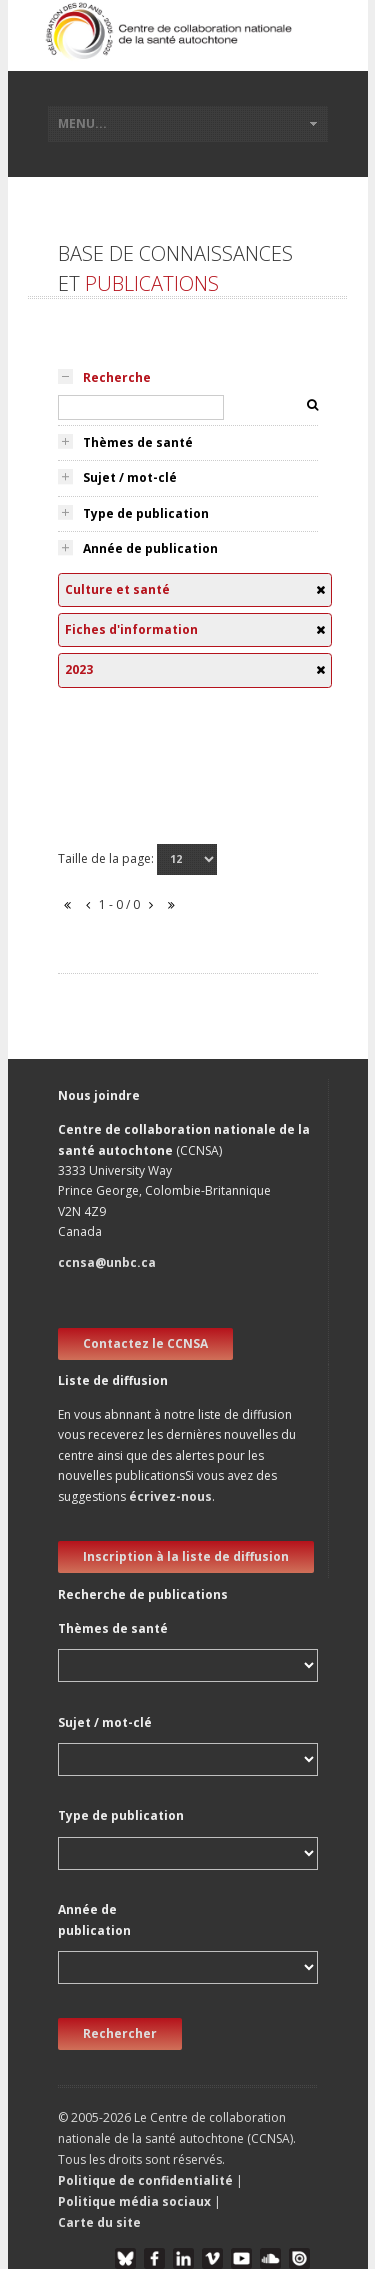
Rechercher (120, 2033)
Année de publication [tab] (150, 548)
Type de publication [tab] (146, 513)
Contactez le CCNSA (145, 1343)
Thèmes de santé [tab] (138, 442)
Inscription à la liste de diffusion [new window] (186, 1556)
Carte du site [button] (99, 2222)
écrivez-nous (170, 1496)
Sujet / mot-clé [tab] (130, 477)
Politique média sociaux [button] (134, 2201)
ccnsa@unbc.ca (107, 1262)
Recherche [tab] (117, 377)
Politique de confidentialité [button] (147, 2180)
